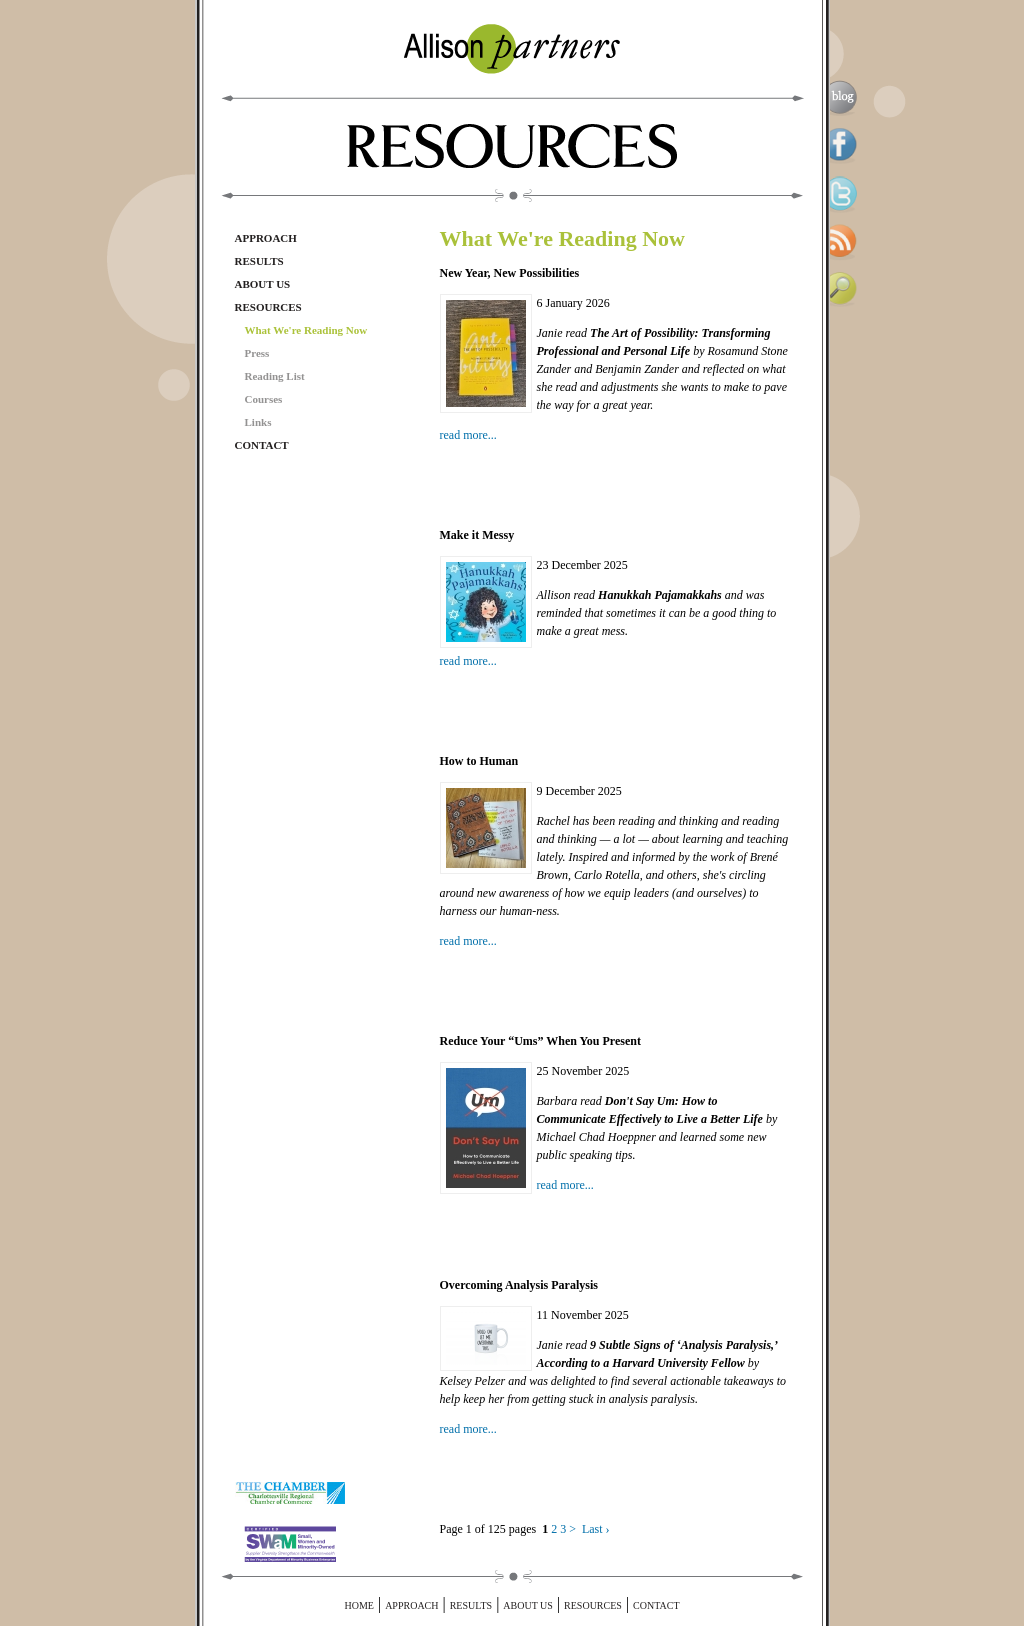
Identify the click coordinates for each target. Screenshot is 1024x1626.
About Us (263, 284)
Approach (266, 238)
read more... (468, 435)
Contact (262, 445)
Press (257, 353)
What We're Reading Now (306, 330)
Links (258, 422)
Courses (264, 399)
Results (259, 261)
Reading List (275, 376)
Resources (268, 307)
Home (358, 1605)
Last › (596, 1529)
